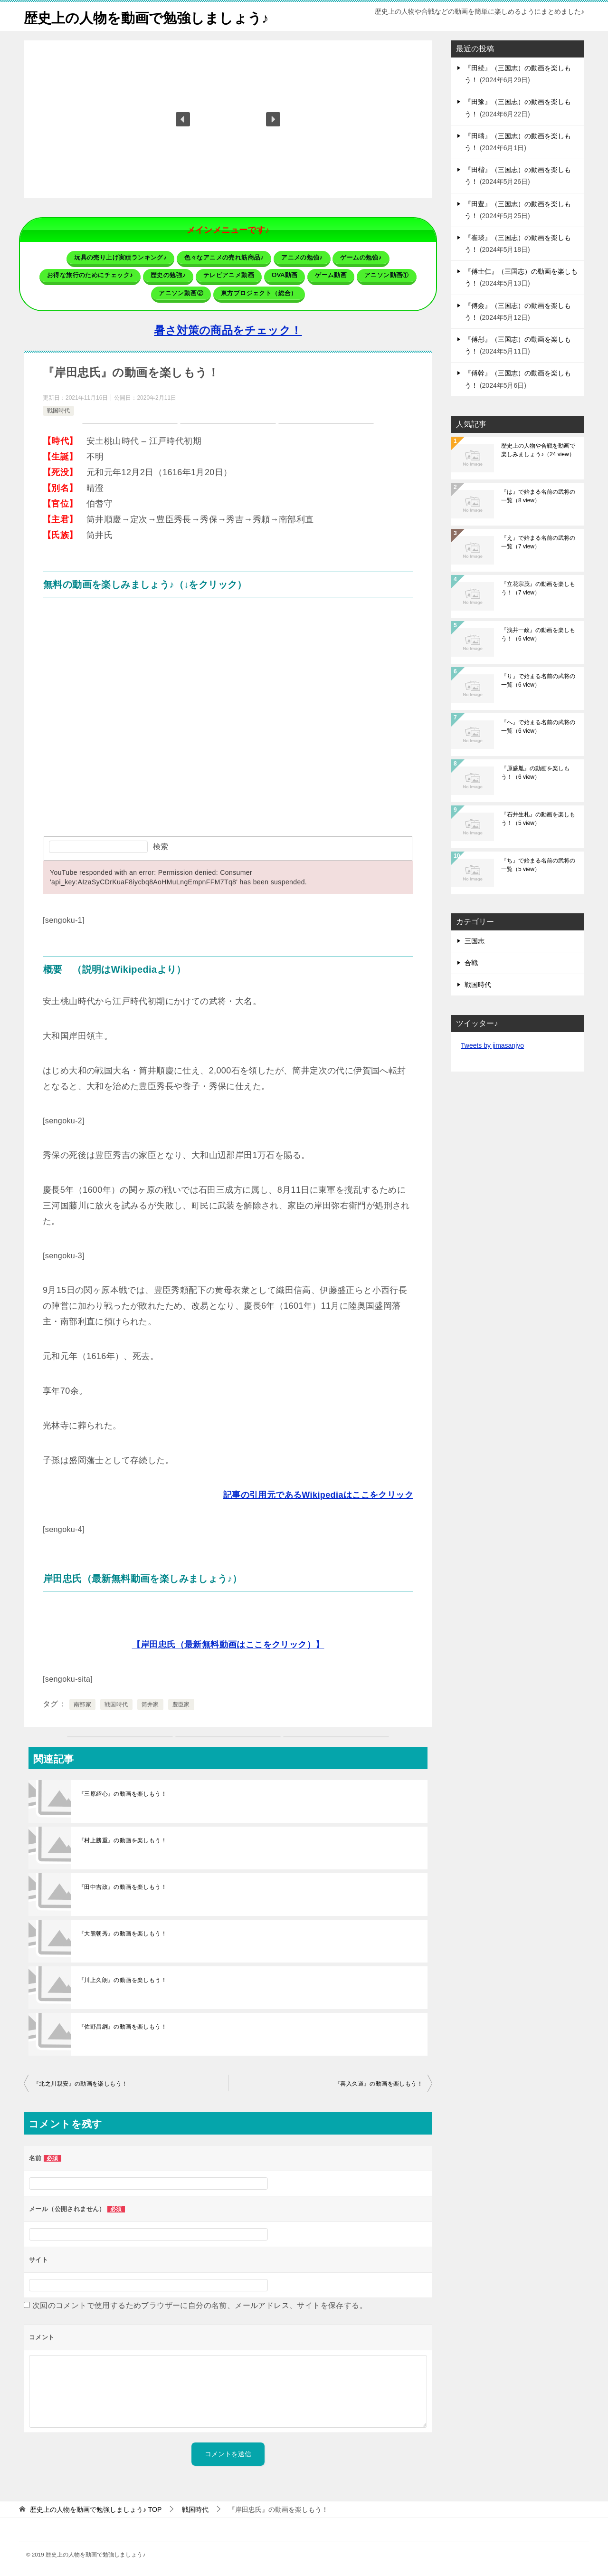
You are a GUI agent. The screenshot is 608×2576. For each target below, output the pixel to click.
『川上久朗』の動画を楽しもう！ (122, 1979)
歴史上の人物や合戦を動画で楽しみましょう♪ (538, 450)
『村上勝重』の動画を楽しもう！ (122, 1840)
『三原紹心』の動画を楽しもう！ (122, 1793)
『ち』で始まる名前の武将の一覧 (538, 864)
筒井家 (150, 1704)
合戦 (471, 963)
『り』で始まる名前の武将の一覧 (538, 680)
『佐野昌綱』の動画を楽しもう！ (122, 2026)
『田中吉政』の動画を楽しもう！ (122, 1886)
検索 (160, 846)
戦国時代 (58, 410)
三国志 (474, 941)
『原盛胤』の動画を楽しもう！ (535, 772)
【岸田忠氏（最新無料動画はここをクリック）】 (228, 1644)
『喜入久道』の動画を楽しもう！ (378, 2083)
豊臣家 (181, 1704)
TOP (96, 2508)
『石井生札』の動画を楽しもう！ (538, 818)
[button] (183, 119)
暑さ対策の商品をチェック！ (228, 330)
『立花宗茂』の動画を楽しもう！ (538, 588)
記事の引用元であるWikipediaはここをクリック (318, 1494)
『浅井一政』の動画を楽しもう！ (538, 634)
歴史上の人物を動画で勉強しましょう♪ (150, 16)
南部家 (82, 1704)
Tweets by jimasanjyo (492, 1045)
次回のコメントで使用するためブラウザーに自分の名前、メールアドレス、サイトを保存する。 (199, 2305)
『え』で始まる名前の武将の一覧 (538, 542)
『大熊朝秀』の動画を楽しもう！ (122, 1933)
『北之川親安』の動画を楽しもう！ (80, 2083)
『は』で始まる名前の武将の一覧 (538, 496)
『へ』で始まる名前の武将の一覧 (538, 726)
